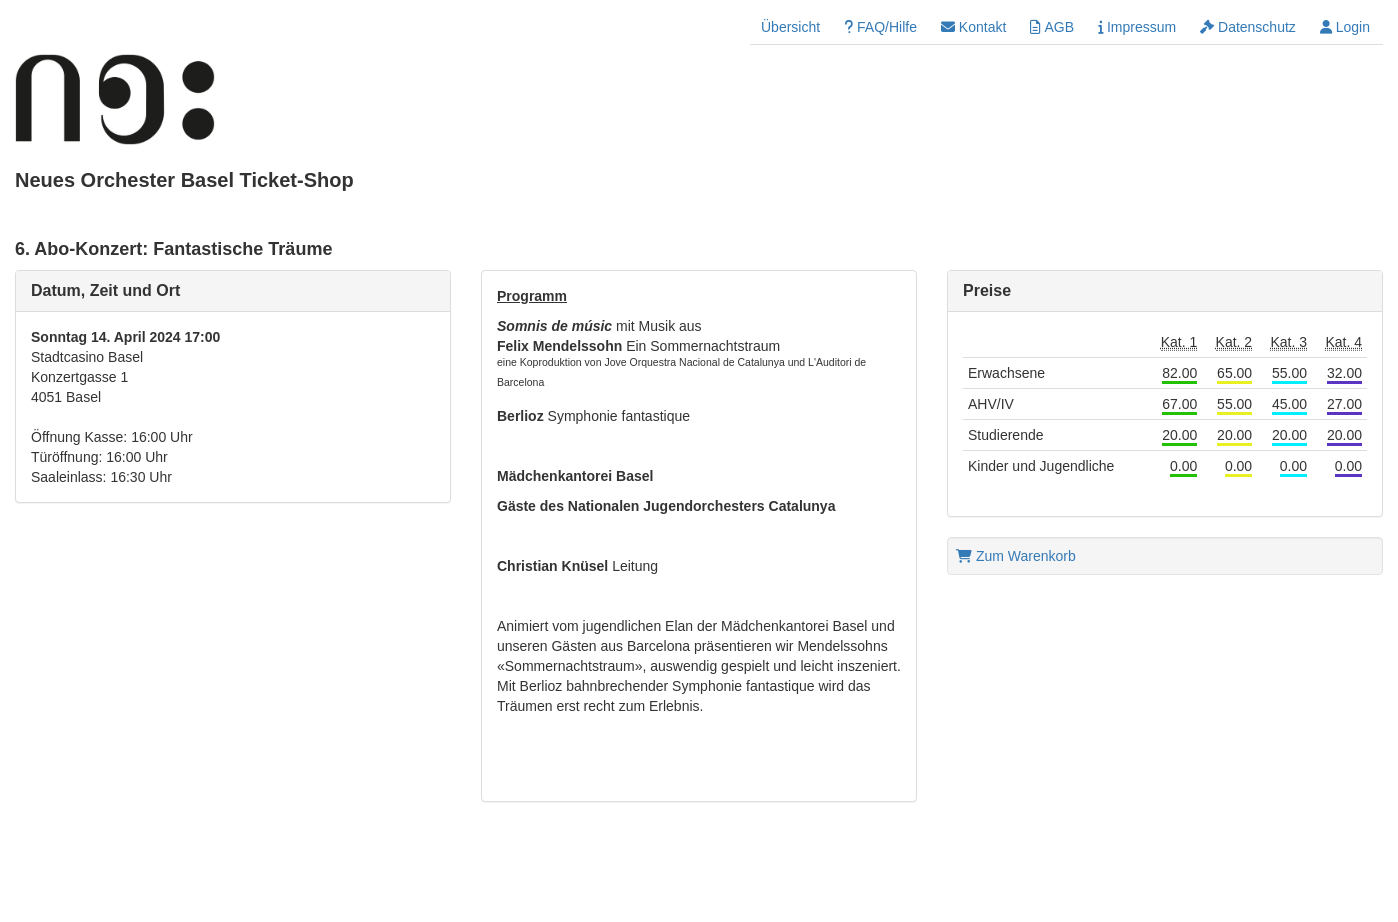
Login (1345, 27)
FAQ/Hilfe (880, 27)
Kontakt (973, 27)
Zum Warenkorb (1016, 556)
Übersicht (790, 27)
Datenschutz (1248, 27)
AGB (1052, 27)
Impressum (1137, 27)
